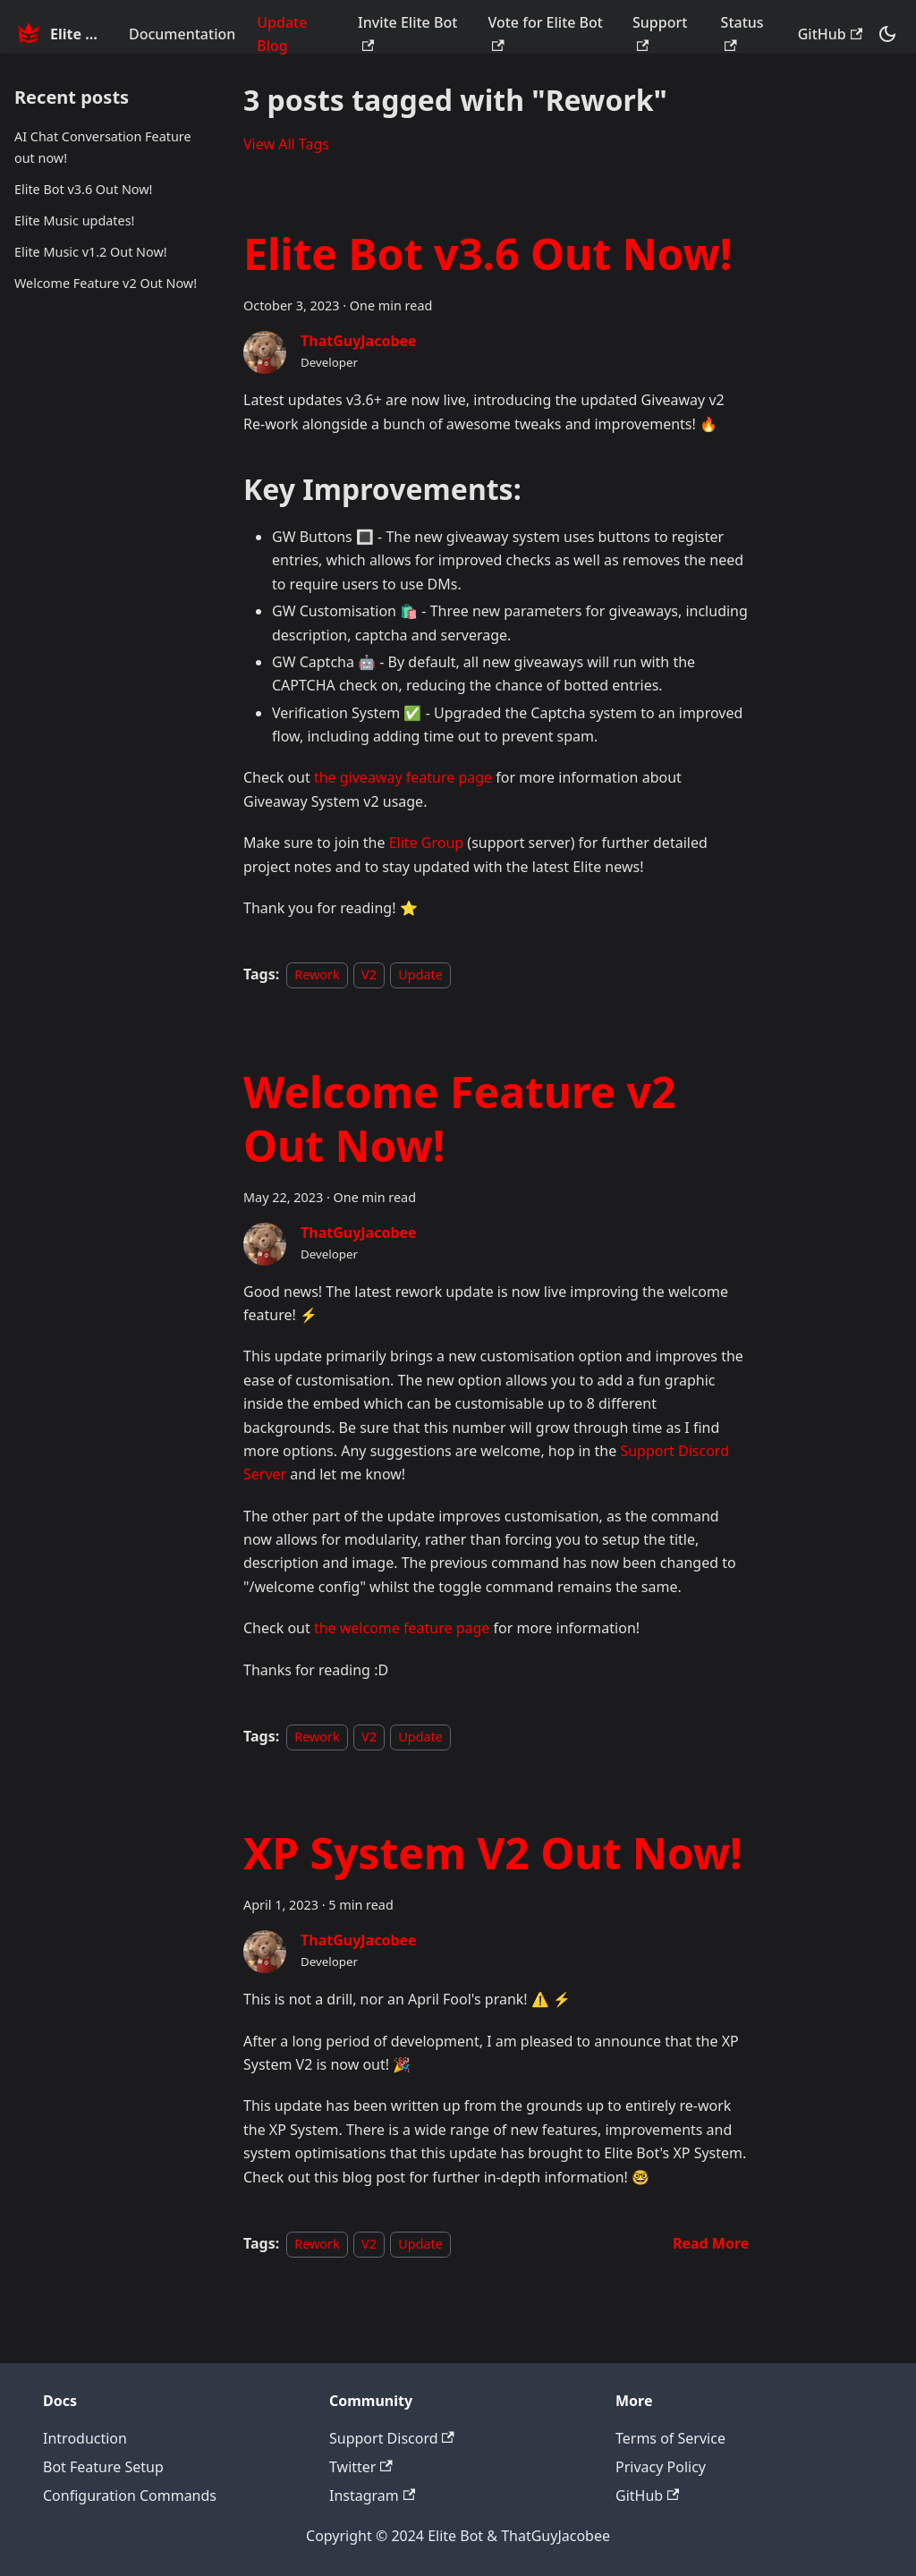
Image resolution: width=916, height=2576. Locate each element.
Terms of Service (670, 2438)
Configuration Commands (129, 2495)
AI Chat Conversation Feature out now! (102, 147)
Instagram (372, 2495)
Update (420, 974)
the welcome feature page (401, 1628)
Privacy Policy (660, 2467)
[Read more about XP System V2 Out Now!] (711, 2243)
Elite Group (426, 842)
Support (659, 32)
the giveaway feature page (403, 777)
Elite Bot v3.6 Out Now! (83, 189)
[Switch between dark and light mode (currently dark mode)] (887, 34)
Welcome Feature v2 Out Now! (105, 283)
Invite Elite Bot (407, 32)
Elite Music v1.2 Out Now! (90, 251)
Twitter (361, 2467)
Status (742, 32)
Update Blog (282, 34)
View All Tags (286, 144)
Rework (316, 974)
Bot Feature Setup (103, 2467)
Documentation (182, 34)
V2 (369, 974)
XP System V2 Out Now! (492, 1853)
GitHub (830, 34)
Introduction (85, 2438)
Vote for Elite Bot (545, 32)
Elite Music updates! (74, 220)
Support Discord (391, 2438)
